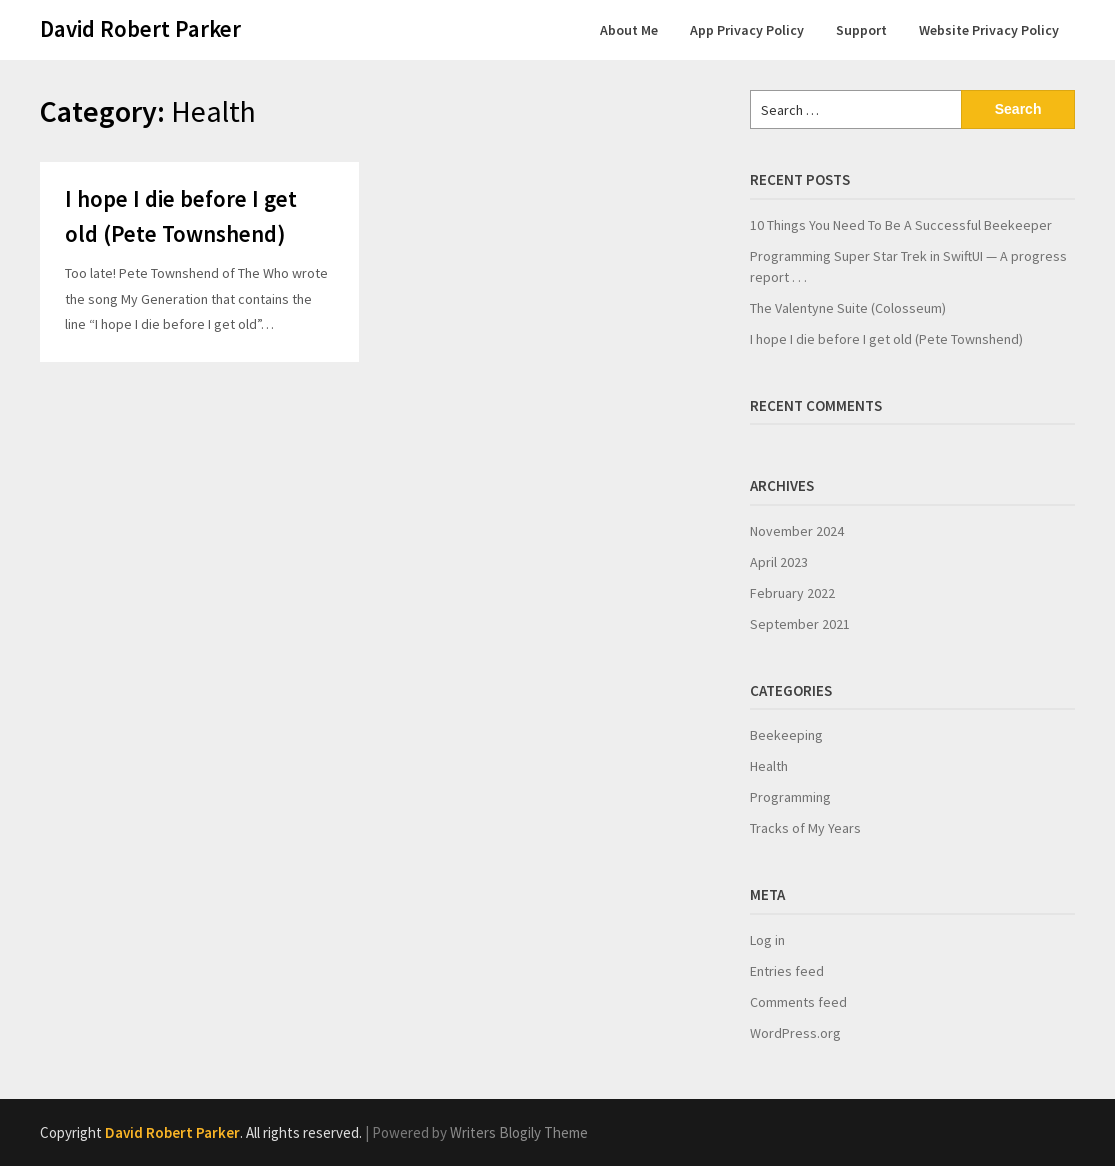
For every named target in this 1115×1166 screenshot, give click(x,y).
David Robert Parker (140, 28)
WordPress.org (795, 1033)
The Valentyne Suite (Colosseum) (848, 308)
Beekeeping (786, 735)
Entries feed (787, 971)
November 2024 (797, 531)
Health (769, 766)
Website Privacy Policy (989, 30)
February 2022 (792, 593)
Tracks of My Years (805, 828)
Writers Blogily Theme (519, 1132)
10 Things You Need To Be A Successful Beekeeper (901, 225)
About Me (629, 30)
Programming (790, 797)
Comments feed (798, 1002)
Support (861, 30)
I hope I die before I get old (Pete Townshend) (886, 339)
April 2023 (779, 562)
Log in (767, 940)
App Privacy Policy (747, 30)
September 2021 (800, 624)
